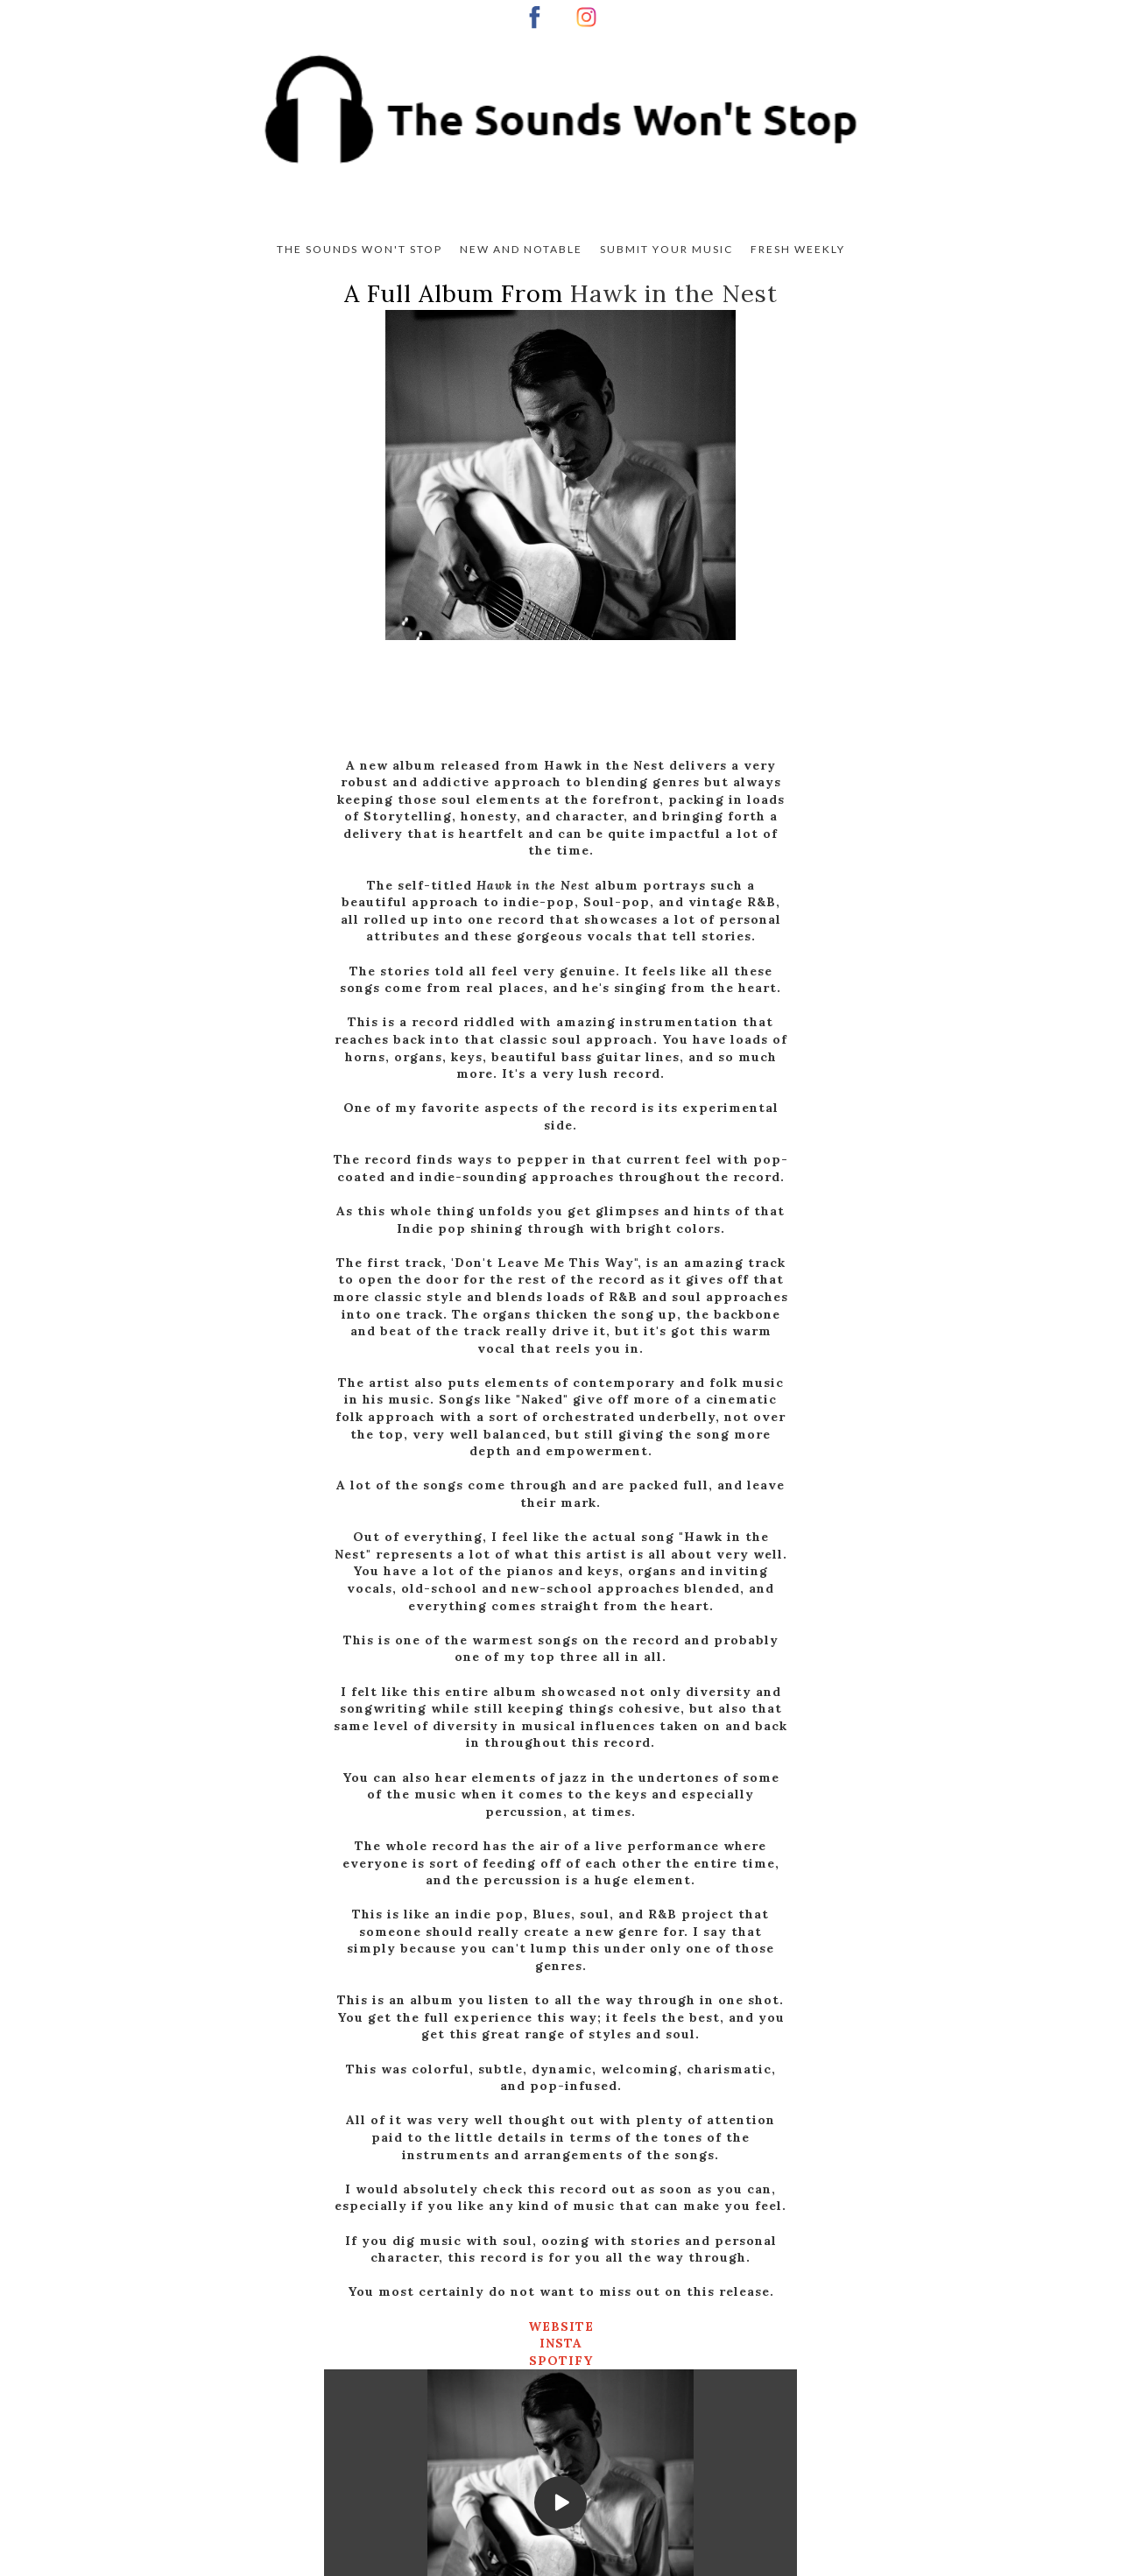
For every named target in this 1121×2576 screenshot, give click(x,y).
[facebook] (534, 17)
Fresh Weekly (798, 249)
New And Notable (521, 249)
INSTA (560, 2343)
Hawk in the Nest (674, 293)
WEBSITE (561, 2326)
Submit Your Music (666, 249)
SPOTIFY (561, 2360)
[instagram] (586, 17)
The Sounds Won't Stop (359, 249)
